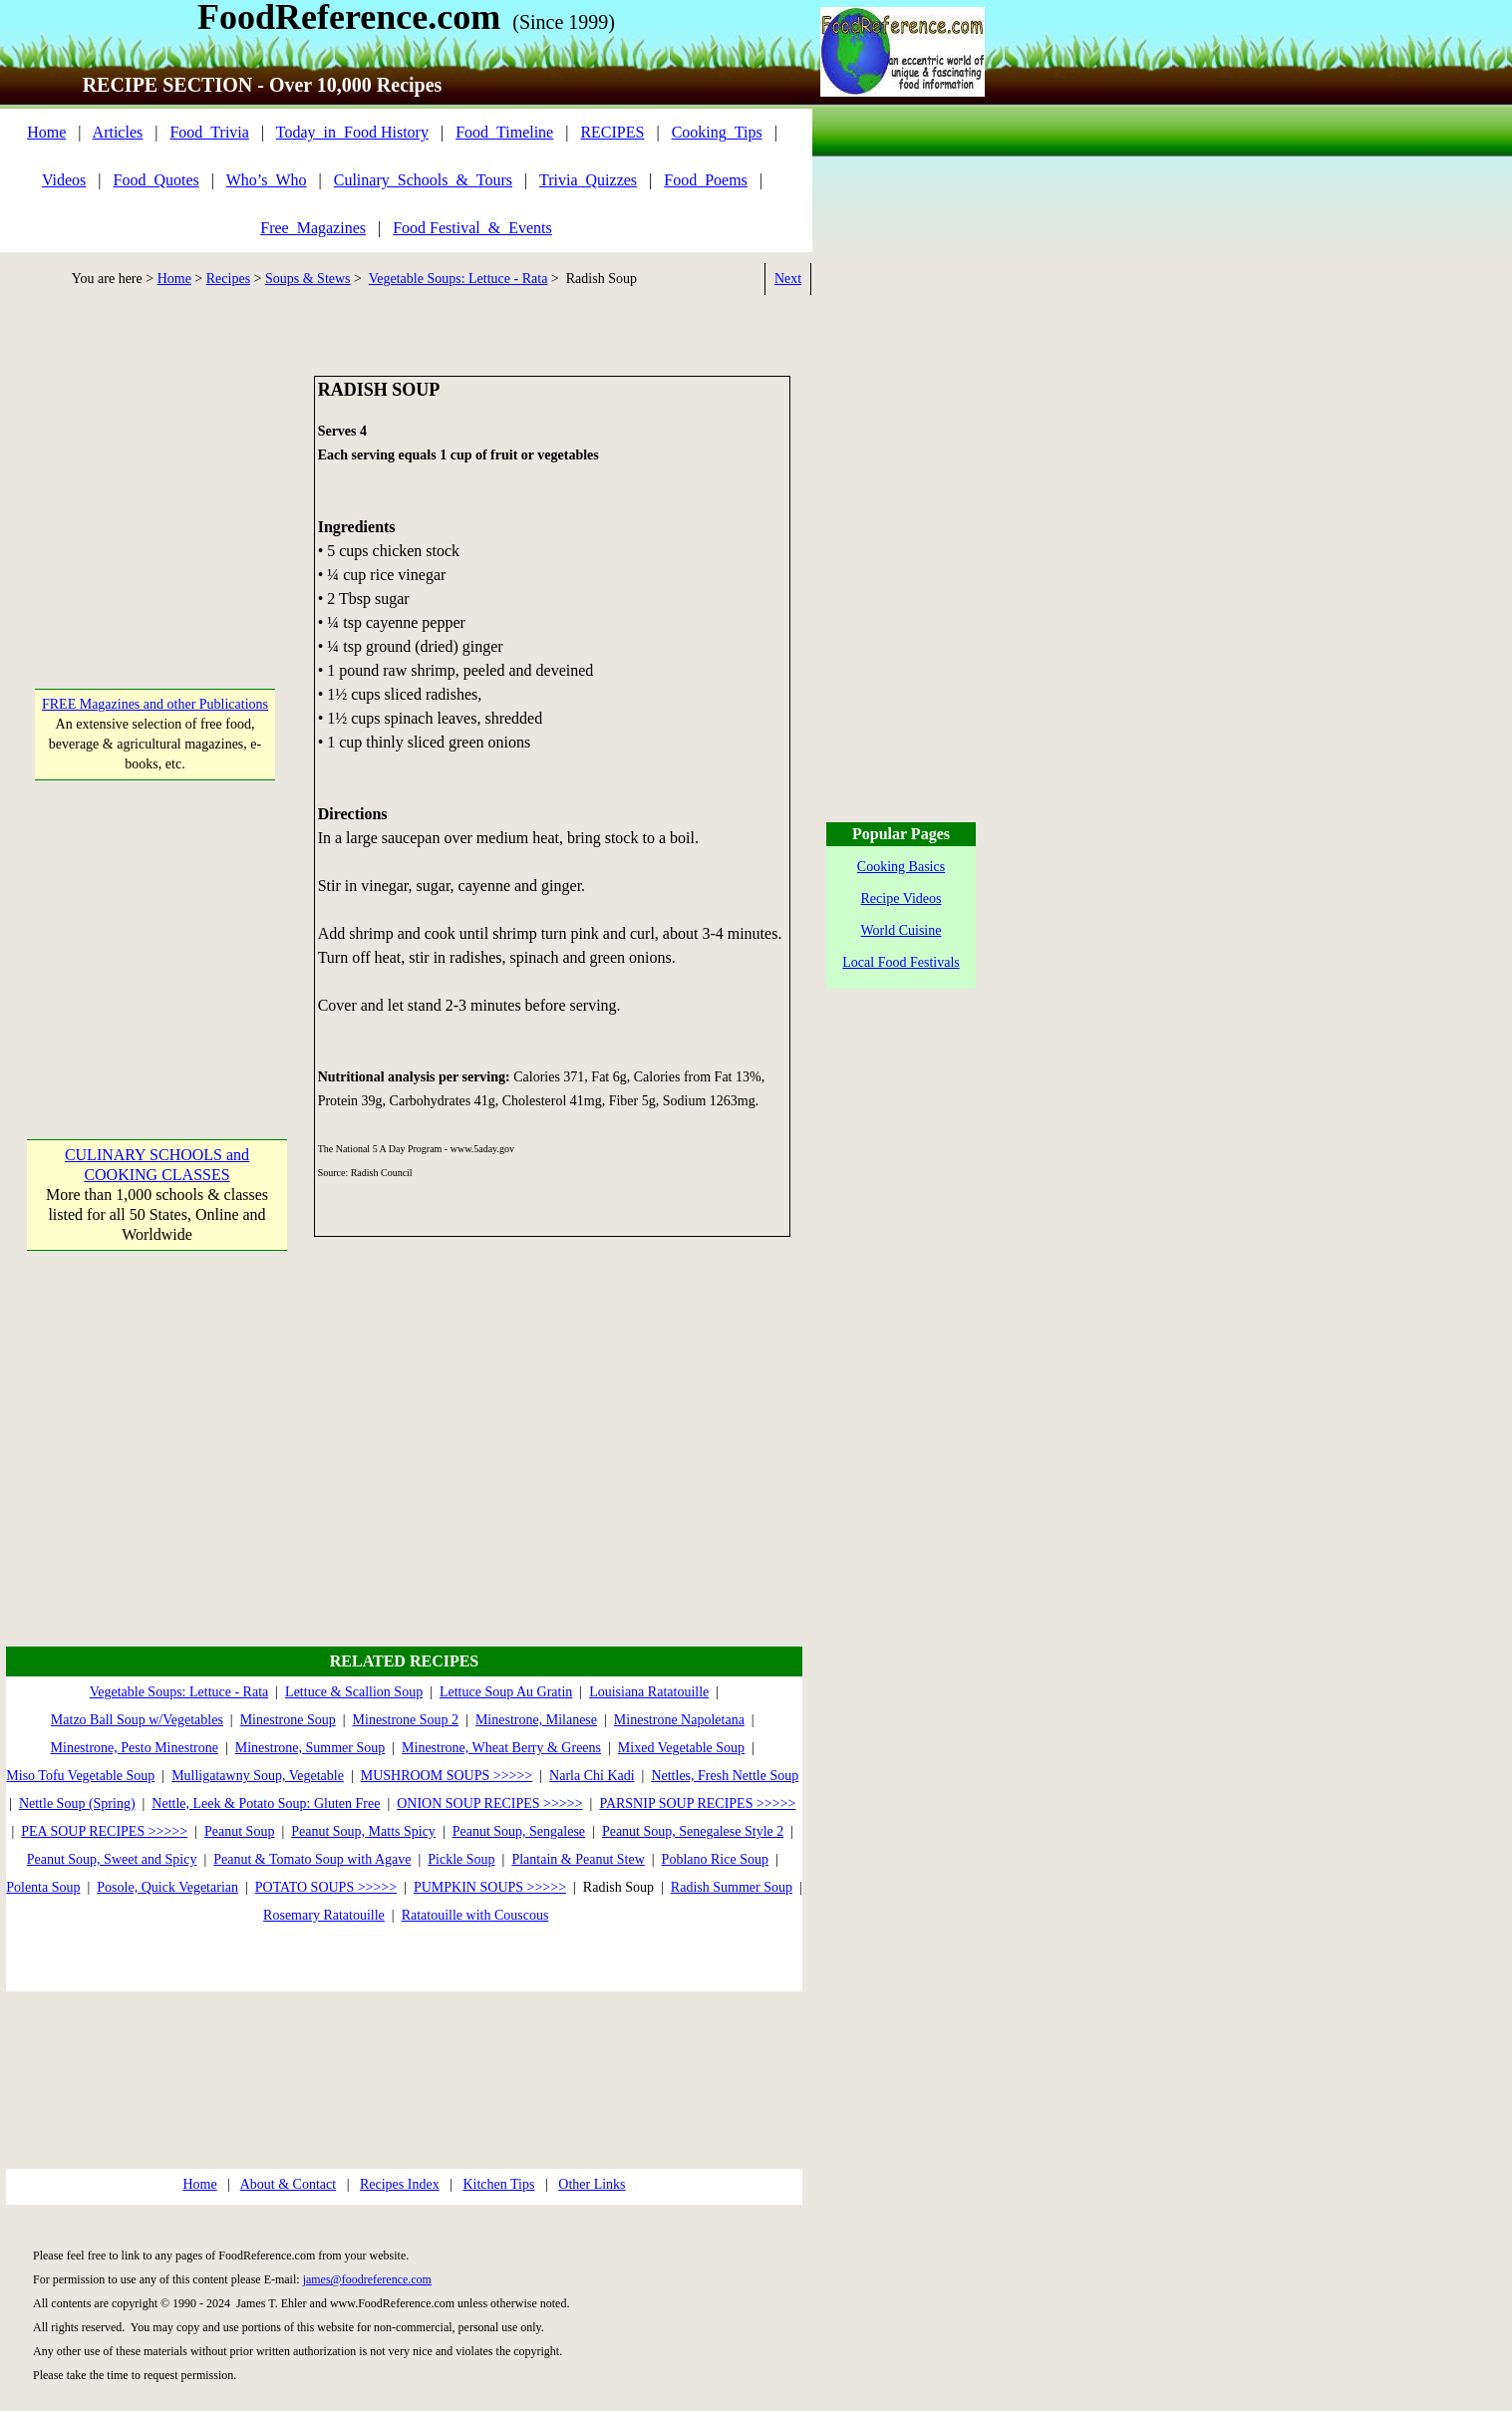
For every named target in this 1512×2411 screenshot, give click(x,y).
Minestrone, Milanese (536, 1719)
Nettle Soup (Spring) (77, 1803)
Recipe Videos (901, 898)
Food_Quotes (156, 179)
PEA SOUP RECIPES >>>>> (104, 1831)
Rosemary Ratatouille (324, 1915)
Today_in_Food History (352, 132)
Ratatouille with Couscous (475, 1915)
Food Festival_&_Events (472, 227)
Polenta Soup (43, 1887)
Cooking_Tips (717, 132)
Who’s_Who (266, 179)
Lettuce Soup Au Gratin (506, 1691)
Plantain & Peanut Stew (577, 1859)
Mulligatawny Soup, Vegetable (257, 1775)
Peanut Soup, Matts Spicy (363, 1831)
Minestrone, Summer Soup (310, 1747)
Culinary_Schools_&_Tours (423, 179)
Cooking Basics (901, 866)
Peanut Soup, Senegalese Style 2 (692, 1831)
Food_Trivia (208, 132)
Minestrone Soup (288, 1719)
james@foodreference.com (367, 2279)
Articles (118, 132)
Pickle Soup (461, 1859)
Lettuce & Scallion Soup (354, 1691)
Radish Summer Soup (731, 1887)
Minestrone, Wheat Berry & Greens (501, 1747)
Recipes (228, 278)
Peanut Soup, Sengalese (519, 1831)
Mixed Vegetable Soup (681, 1747)
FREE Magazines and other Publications (155, 704)
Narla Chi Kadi (592, 1775)
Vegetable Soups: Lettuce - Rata (458, 278)
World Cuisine (901, 930)
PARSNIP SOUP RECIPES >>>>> (697, 1803)
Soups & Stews (308, 278)
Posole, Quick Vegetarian (167, 1887)
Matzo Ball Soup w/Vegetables (137, 1719)
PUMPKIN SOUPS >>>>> (490, 1887)
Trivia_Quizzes (588, 179)
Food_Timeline (504, 132)
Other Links (591, 2184)
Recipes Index (400, 2184)
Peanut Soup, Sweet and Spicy (112, 1859)
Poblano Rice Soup (715, 1859)
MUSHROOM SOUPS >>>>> (447, 1775)
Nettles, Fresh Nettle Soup (724, 1775)
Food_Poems (706, 179)
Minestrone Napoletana (679, 1719)
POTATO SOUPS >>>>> (326, 1887)
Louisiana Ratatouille (649, 1691)
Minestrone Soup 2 (406, 1719)
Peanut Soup (239, 1831)
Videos (64, 179)
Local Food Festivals (900, 962)
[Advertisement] (156, 500)
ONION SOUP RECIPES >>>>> (489, 1803)
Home (46, 132)
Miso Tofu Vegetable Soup (80, 1775)
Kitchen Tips (498, 2184)
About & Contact (288, 2184)
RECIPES (612, 132)
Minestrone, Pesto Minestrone (134, 1747)
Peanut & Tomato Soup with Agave (312, 1859)
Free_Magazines (313, 227)
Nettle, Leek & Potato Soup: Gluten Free (265, 1803)
